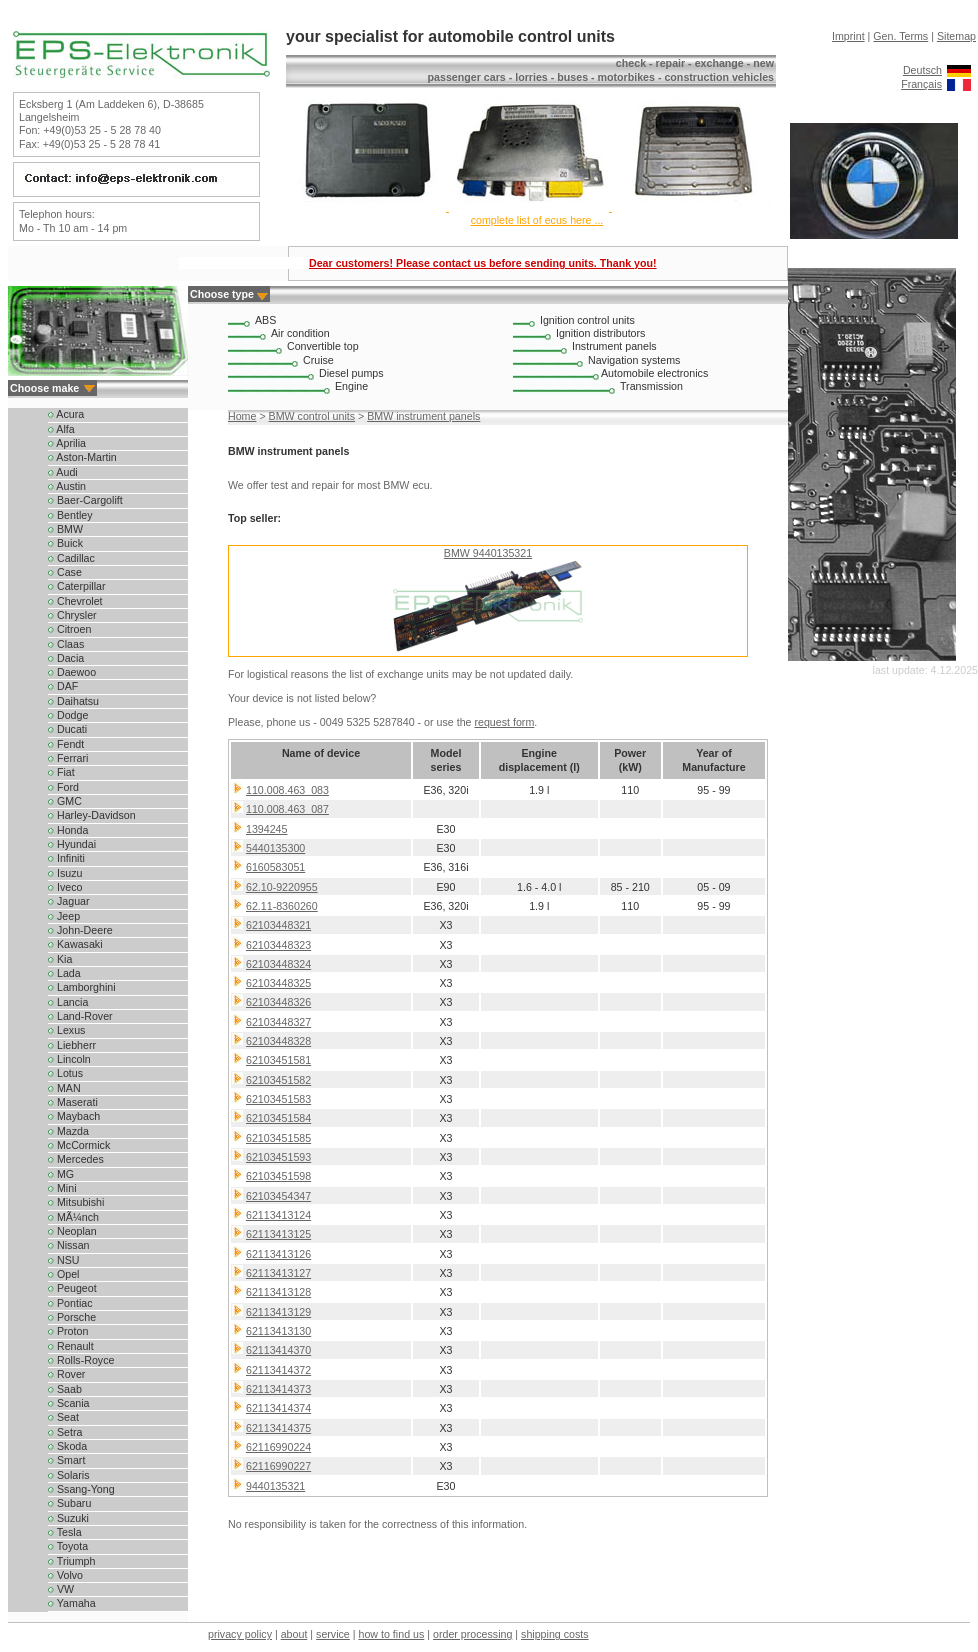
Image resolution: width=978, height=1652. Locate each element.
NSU (63, 1260)
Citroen (69, 629)
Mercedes (76, 1159)
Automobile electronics (654, 373)
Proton (68, 1331)
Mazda (68, 1131)
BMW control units (312, 416)
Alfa (61, 429)
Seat (63, 1417)
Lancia (68, 1002)
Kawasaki (75, 944)
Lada (64, 973)
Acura (66, 414)
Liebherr (72, 1045)
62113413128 (278, 1292)
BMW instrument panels (423, 416)
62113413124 (278, 1215)
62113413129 (278, 1312)
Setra (65, 1432)
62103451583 (278, 1099)
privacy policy (240, 1634)
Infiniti (66, 858)
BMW (65, 529)
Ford (63, 787)
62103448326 (278, 1002)
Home (242, 416)
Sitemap (956, 36)
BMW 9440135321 (488, 553)
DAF (63, 686)
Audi (63, 472)
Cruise (318, 360)
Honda (68, 830)
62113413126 (278, 1254)
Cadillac (71, 558)
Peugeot (72, 1288)
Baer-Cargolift (85, 500)
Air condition (300, 333)
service (333, 1634)
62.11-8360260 (282, 906)
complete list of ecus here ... (537, 220)
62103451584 (278, 1118)
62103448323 (278, 945)
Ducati (67, 729)
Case (65, 572)
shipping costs (555, 1634)
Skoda (67, 1446)
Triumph (71, 1561)
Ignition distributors (600, 333)
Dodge (68, 715)
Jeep (64, 916)
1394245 (267, 829)
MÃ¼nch (73, 1217)
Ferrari (68, 758)
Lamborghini (82, 987)
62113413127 (278, 1273)
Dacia (66, 658)
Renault (71, 1346)
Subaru (69, 1503)
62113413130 (278, 1331)
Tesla (65, 1532)
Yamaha (72, 1603)
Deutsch (922, 70)
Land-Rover (80, 1016)
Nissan (69, 1245)
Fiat (61, 772)
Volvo (65, 1575)
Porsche (72, 1317)
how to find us (392, 1634)
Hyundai (72, 844)
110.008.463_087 (287, 809)
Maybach (74, 1116)
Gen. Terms (900, 36)
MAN (64, 1088)
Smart (66, 1460)
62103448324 (278, 964)
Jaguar (69, 901)
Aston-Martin (82, 457)
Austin (67, 486)
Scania (69, 1403)
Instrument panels (614, 346)
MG (61, 1174)
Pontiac (70, 1303)
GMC (65, 801)
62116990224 (278, 1447)
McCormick (79, 1145)
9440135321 (275, 1486)
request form (504, 722)
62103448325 (278, 983)
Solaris (69, 1475)
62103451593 (278, 1157)
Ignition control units (587, 320)
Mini (62, 1188)
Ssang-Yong (81, 1489)
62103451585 (278, 1138)
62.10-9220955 (282, 887)
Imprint (848, 36)
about (294, 1634)
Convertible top (323, 346)
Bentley (70, 515)
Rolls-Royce (81, 1360)
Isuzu (65, 873)
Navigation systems (634, 360)
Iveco (65, 887)
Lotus (65, 1073)
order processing (472, 1634)
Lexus (66, 1030)
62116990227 (278, 1466)
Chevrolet (75, 601)
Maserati (73, 1102)
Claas (66, 644)
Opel (63, 1274)
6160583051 (275, 867)
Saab (65, 1389)
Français (921, 84)
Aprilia (67, 443)
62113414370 (278, 1350)
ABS (265, 320)
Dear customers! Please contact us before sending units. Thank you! (483, 263)
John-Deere (80, 930)
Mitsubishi (76, 1202)
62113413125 (278, 1234)
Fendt (66, 744)
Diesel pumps (351, 373)
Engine (351, 386)
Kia (60, 959)
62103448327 (278, 1022)
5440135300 (275, 848)
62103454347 (278, 1196)
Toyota (68, 1546)
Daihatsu (73, 701)
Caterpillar (77, 586)
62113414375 (278, 1428)
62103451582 (278, 1080)
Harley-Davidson (92, 815)
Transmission (651, 386)
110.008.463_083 (287, 790)
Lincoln (69, 1059)
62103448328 (278, 1041)
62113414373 (278, 1389)
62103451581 (278, 1060)
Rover (66, 1374)
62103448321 (278, 925)
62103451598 (278, 1176)
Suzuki (68, 1518)
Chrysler (72, 615)
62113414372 (278, 1370)
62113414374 (278, 1408)
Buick (65, 543)
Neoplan (72, 1231)
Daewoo (72, 672)
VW (61, 1589)
